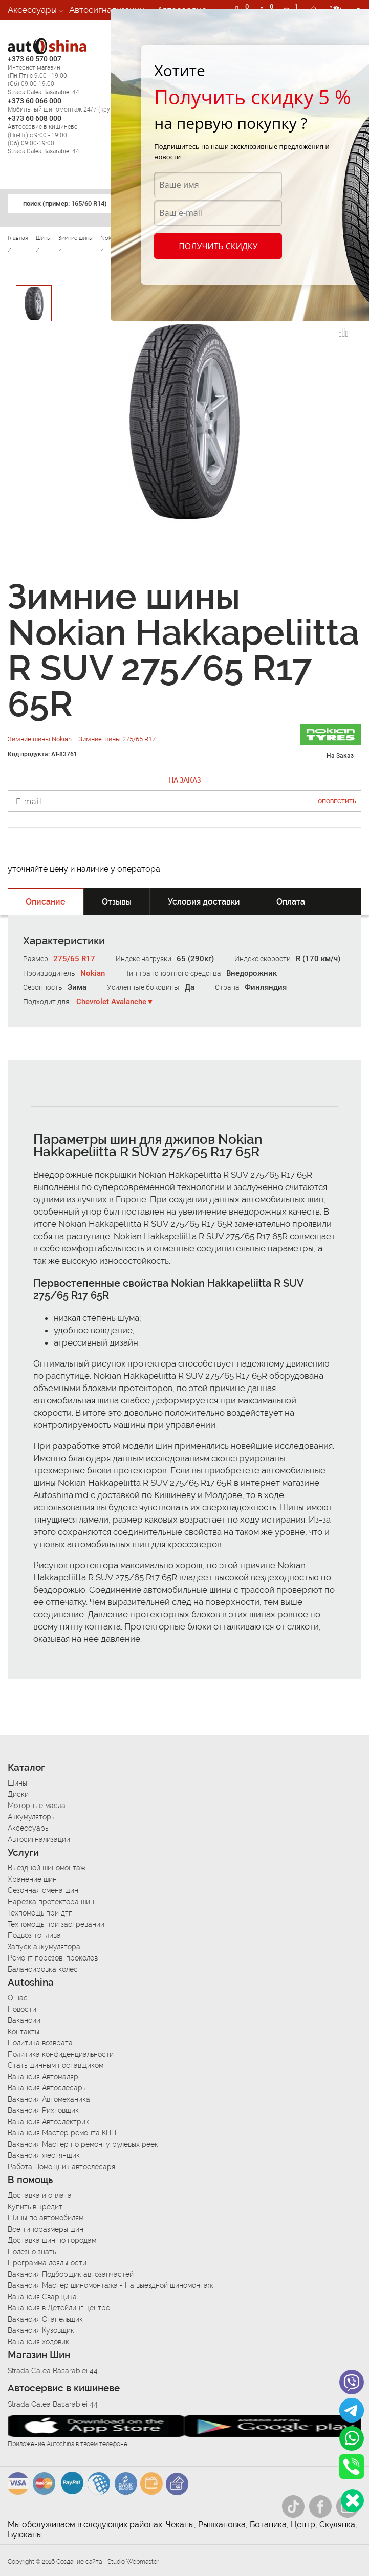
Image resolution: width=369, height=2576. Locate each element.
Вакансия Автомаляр (43, 2077)
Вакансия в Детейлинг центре (59, 2308)
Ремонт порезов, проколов (53, 1958)
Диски (18, 1794)
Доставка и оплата (40, 2195)
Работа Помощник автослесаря (61, 2167)
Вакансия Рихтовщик (43, 2110)
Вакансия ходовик (38, 2342)
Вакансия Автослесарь (46, 2088)
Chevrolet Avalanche (111, 1001)
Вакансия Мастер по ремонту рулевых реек (83, 2144)
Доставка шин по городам (52, 2240)
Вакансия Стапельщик (45, 2319)
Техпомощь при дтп (40, 1913)
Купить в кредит (35, 2207)
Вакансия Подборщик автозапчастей (71, 2274)
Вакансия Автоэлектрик (48, 2122)
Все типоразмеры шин (45, 2229)
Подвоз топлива (34, 1935)
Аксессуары (32, 10)
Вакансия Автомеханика (49, 2099)
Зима (77, 987)
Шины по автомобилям (45, 2218)
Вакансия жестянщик (44, 2155)
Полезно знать (32, 2252)
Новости (22, 2009)
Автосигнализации (107, 10)
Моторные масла (37, 1805)
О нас (18, 1998)
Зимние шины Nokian (40, 739)
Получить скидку (218, 246)
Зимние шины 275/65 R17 (117, 739)
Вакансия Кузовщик (41, 2330)
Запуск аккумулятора (44, 1947)
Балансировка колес (43, 1969)
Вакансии (27, 30)
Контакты (23, 2032)
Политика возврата (40, 2043)
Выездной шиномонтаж (46, 1868)
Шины (17, 1783)
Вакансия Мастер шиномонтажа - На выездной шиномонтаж (110, 2285)
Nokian (92, 973)
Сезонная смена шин (43, 1890)
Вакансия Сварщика (42, 2297)
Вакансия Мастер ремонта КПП (62, 2133)
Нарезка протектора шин (51, 1902)
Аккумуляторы (32, 1817)
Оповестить (337, 801)
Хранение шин (32, 1879)
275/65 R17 (74, 958)
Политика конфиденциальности (61, 2054)
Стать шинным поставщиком (55, 2065)
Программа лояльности (47, 2263)
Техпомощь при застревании (56, 1924)
